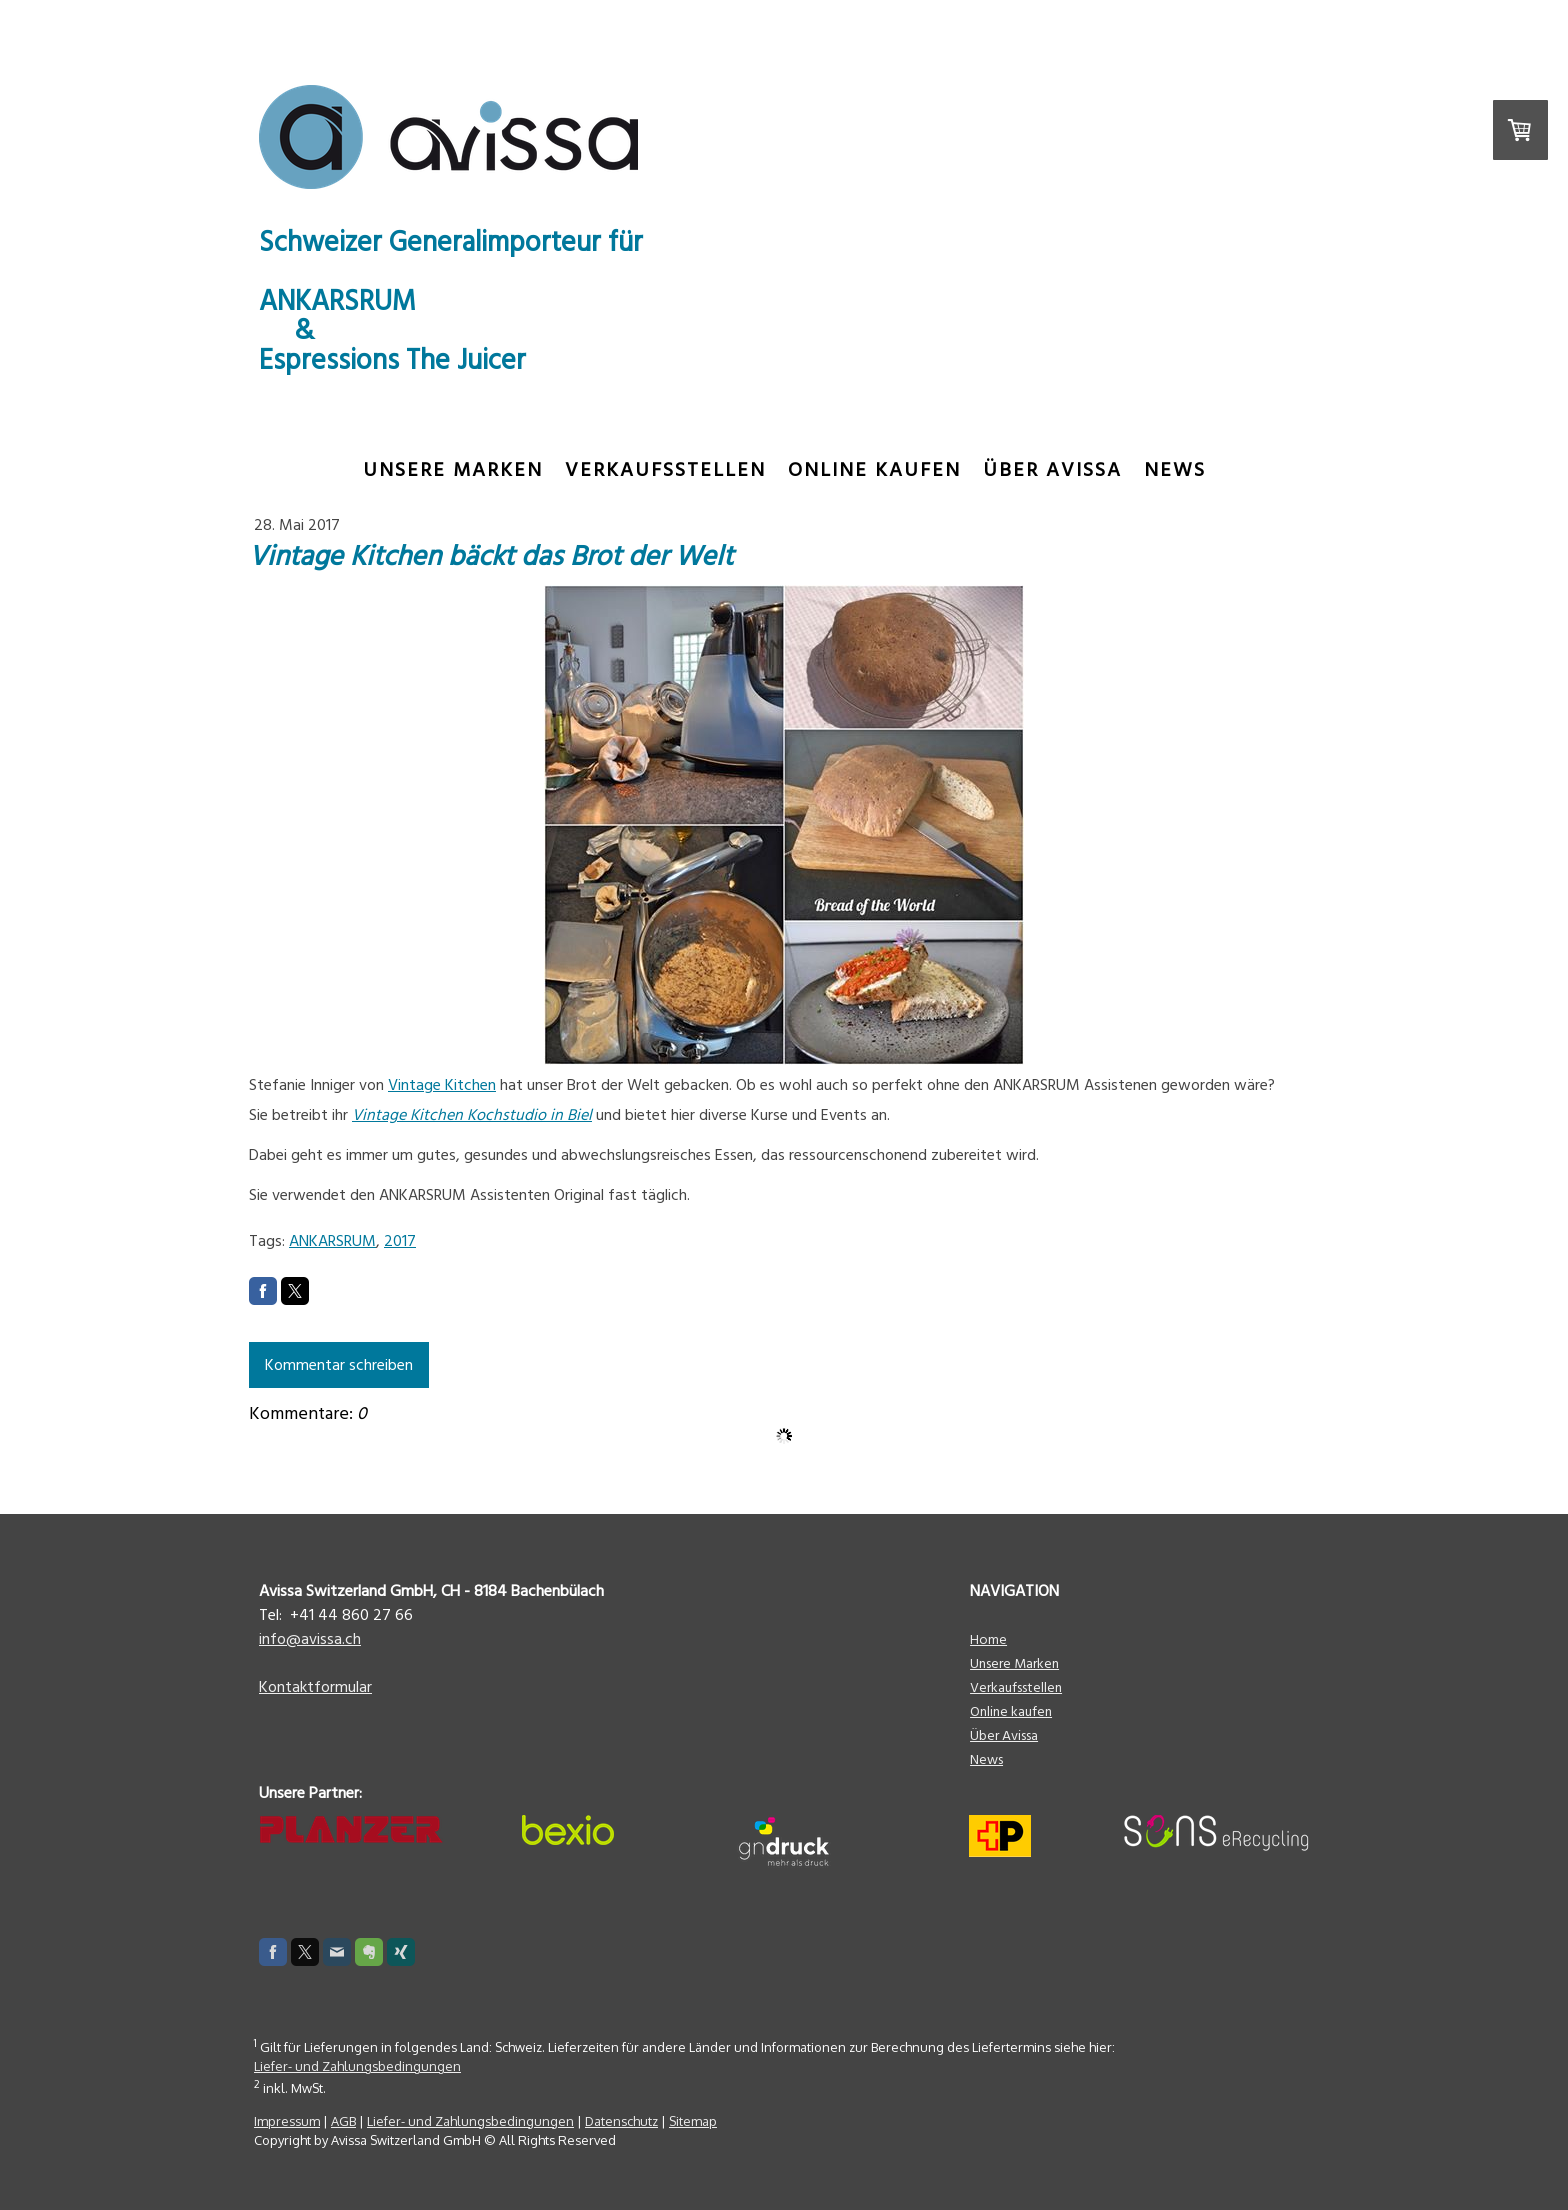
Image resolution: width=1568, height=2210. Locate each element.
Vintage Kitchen (442, 1085)
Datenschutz (621, 2121)
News (1175, 470)
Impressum (287, 2121)
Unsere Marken (453, 470)
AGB (343, 2121)
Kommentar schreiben (339, 1365)
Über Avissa (1052, 470)
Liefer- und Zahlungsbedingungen (357, 2066)
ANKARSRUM (332, 1241)
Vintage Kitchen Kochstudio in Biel (472, 1115)
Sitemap (693, 2121)
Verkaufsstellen (665, 470)
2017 (400, 1241)
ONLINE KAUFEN (874, 470)
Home (988, 1640)
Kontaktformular (315, 1687)
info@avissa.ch (310, 1639)
